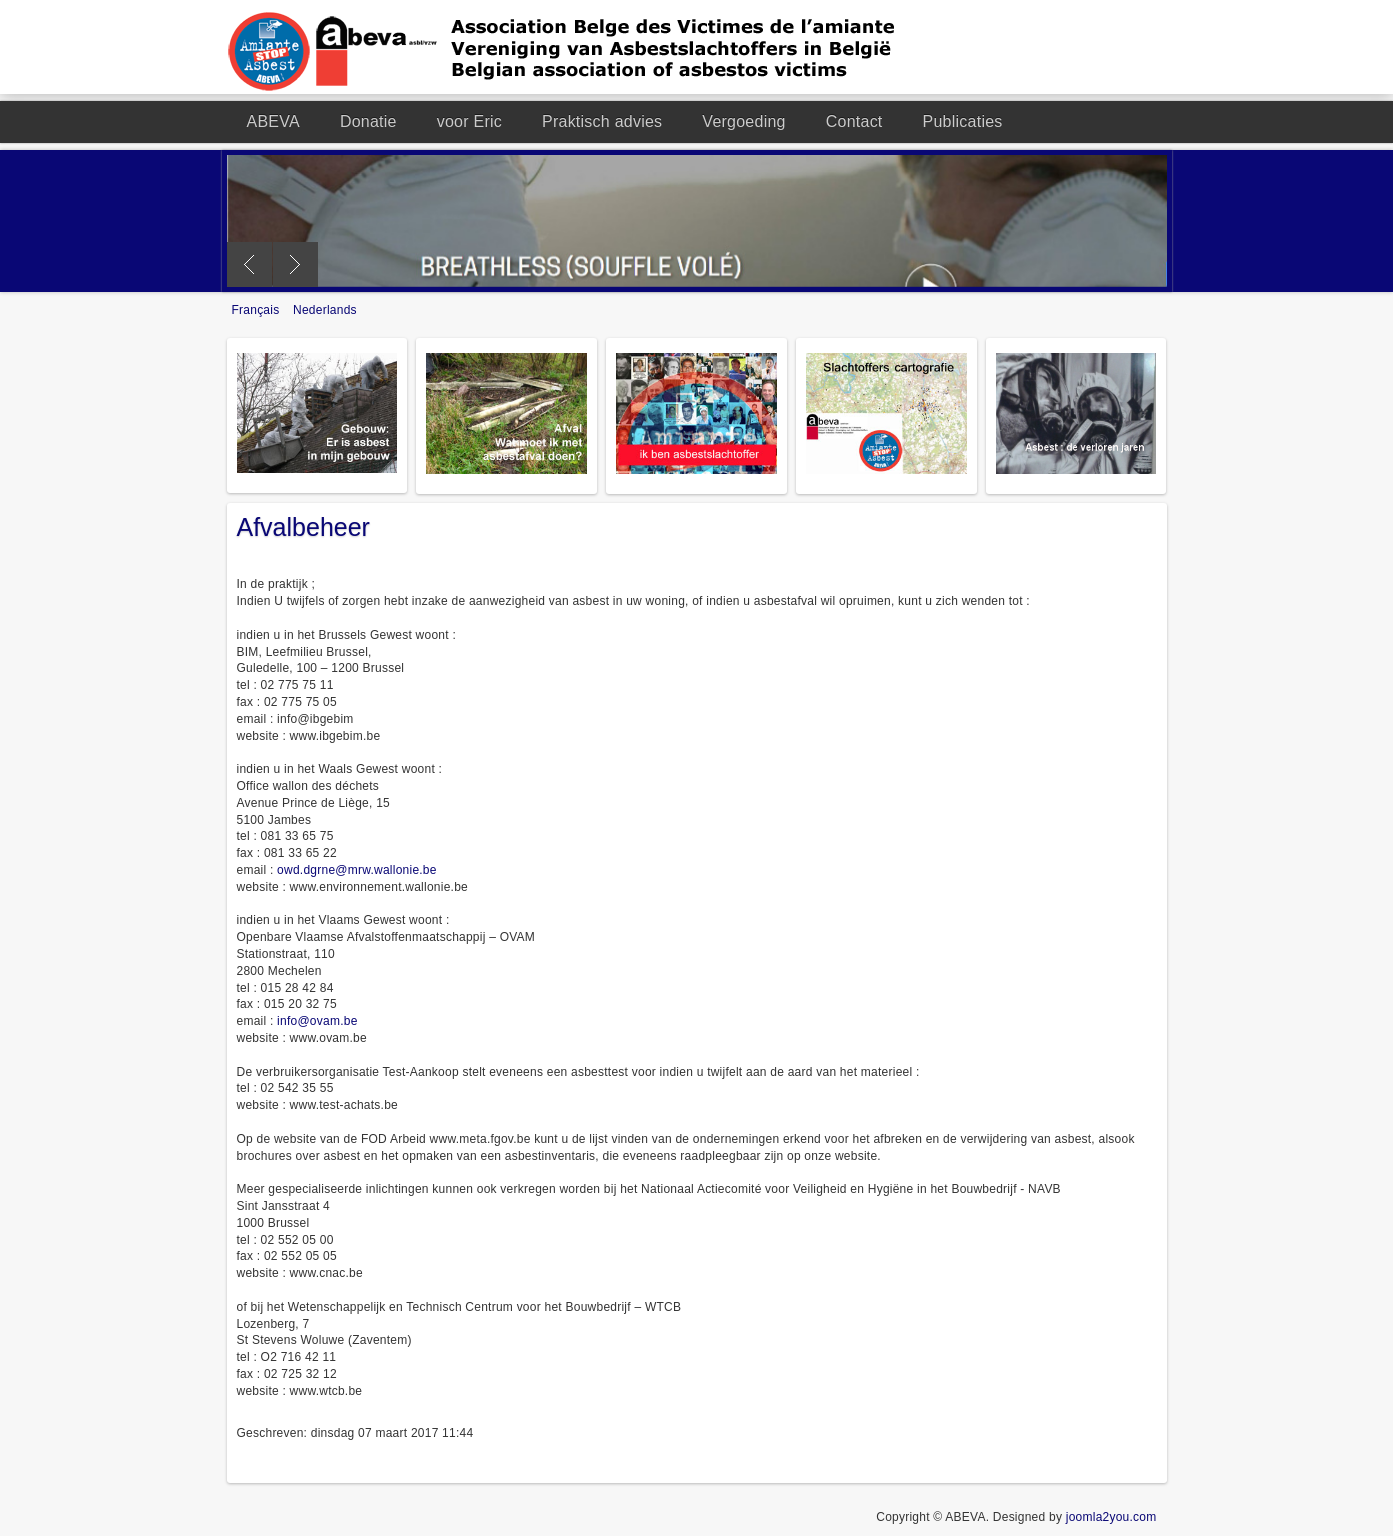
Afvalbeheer (303, 527)
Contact (854, 121)
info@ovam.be (317, 1021)
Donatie (368, 121)
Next (295, 264)
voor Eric (469, 121)
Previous (249, 264)
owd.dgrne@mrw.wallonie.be (357, 870)
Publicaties (963, 121)
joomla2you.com (1111, 1517)
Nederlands (325, 310)
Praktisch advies (602, 121)
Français (258, 310)
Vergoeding (743, 121)
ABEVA (273, 121)
